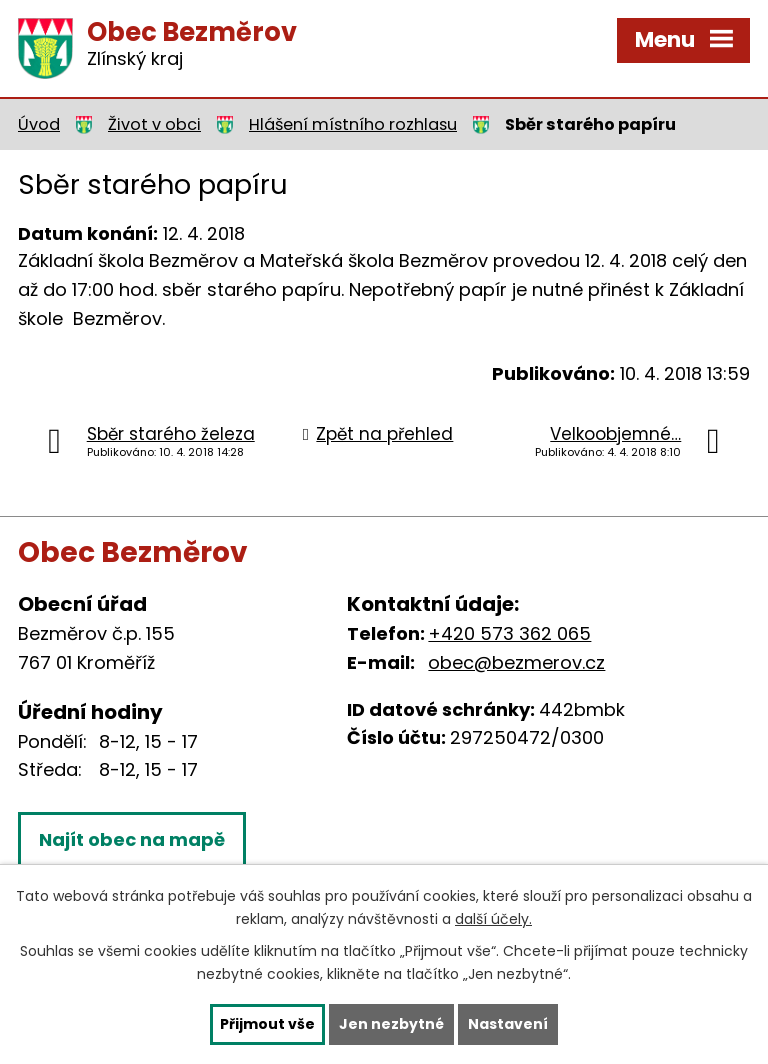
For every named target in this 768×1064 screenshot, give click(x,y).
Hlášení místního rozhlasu (353, 124)
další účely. (493, 919)
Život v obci (154, 124)
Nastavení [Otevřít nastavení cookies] (508, 1024)
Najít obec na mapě (132, 839)
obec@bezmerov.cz (516, 662)
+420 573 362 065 (509, 633)
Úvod (39, 124)
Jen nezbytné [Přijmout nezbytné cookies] (391, 1024)
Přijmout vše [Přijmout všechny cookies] (267, 1024)
